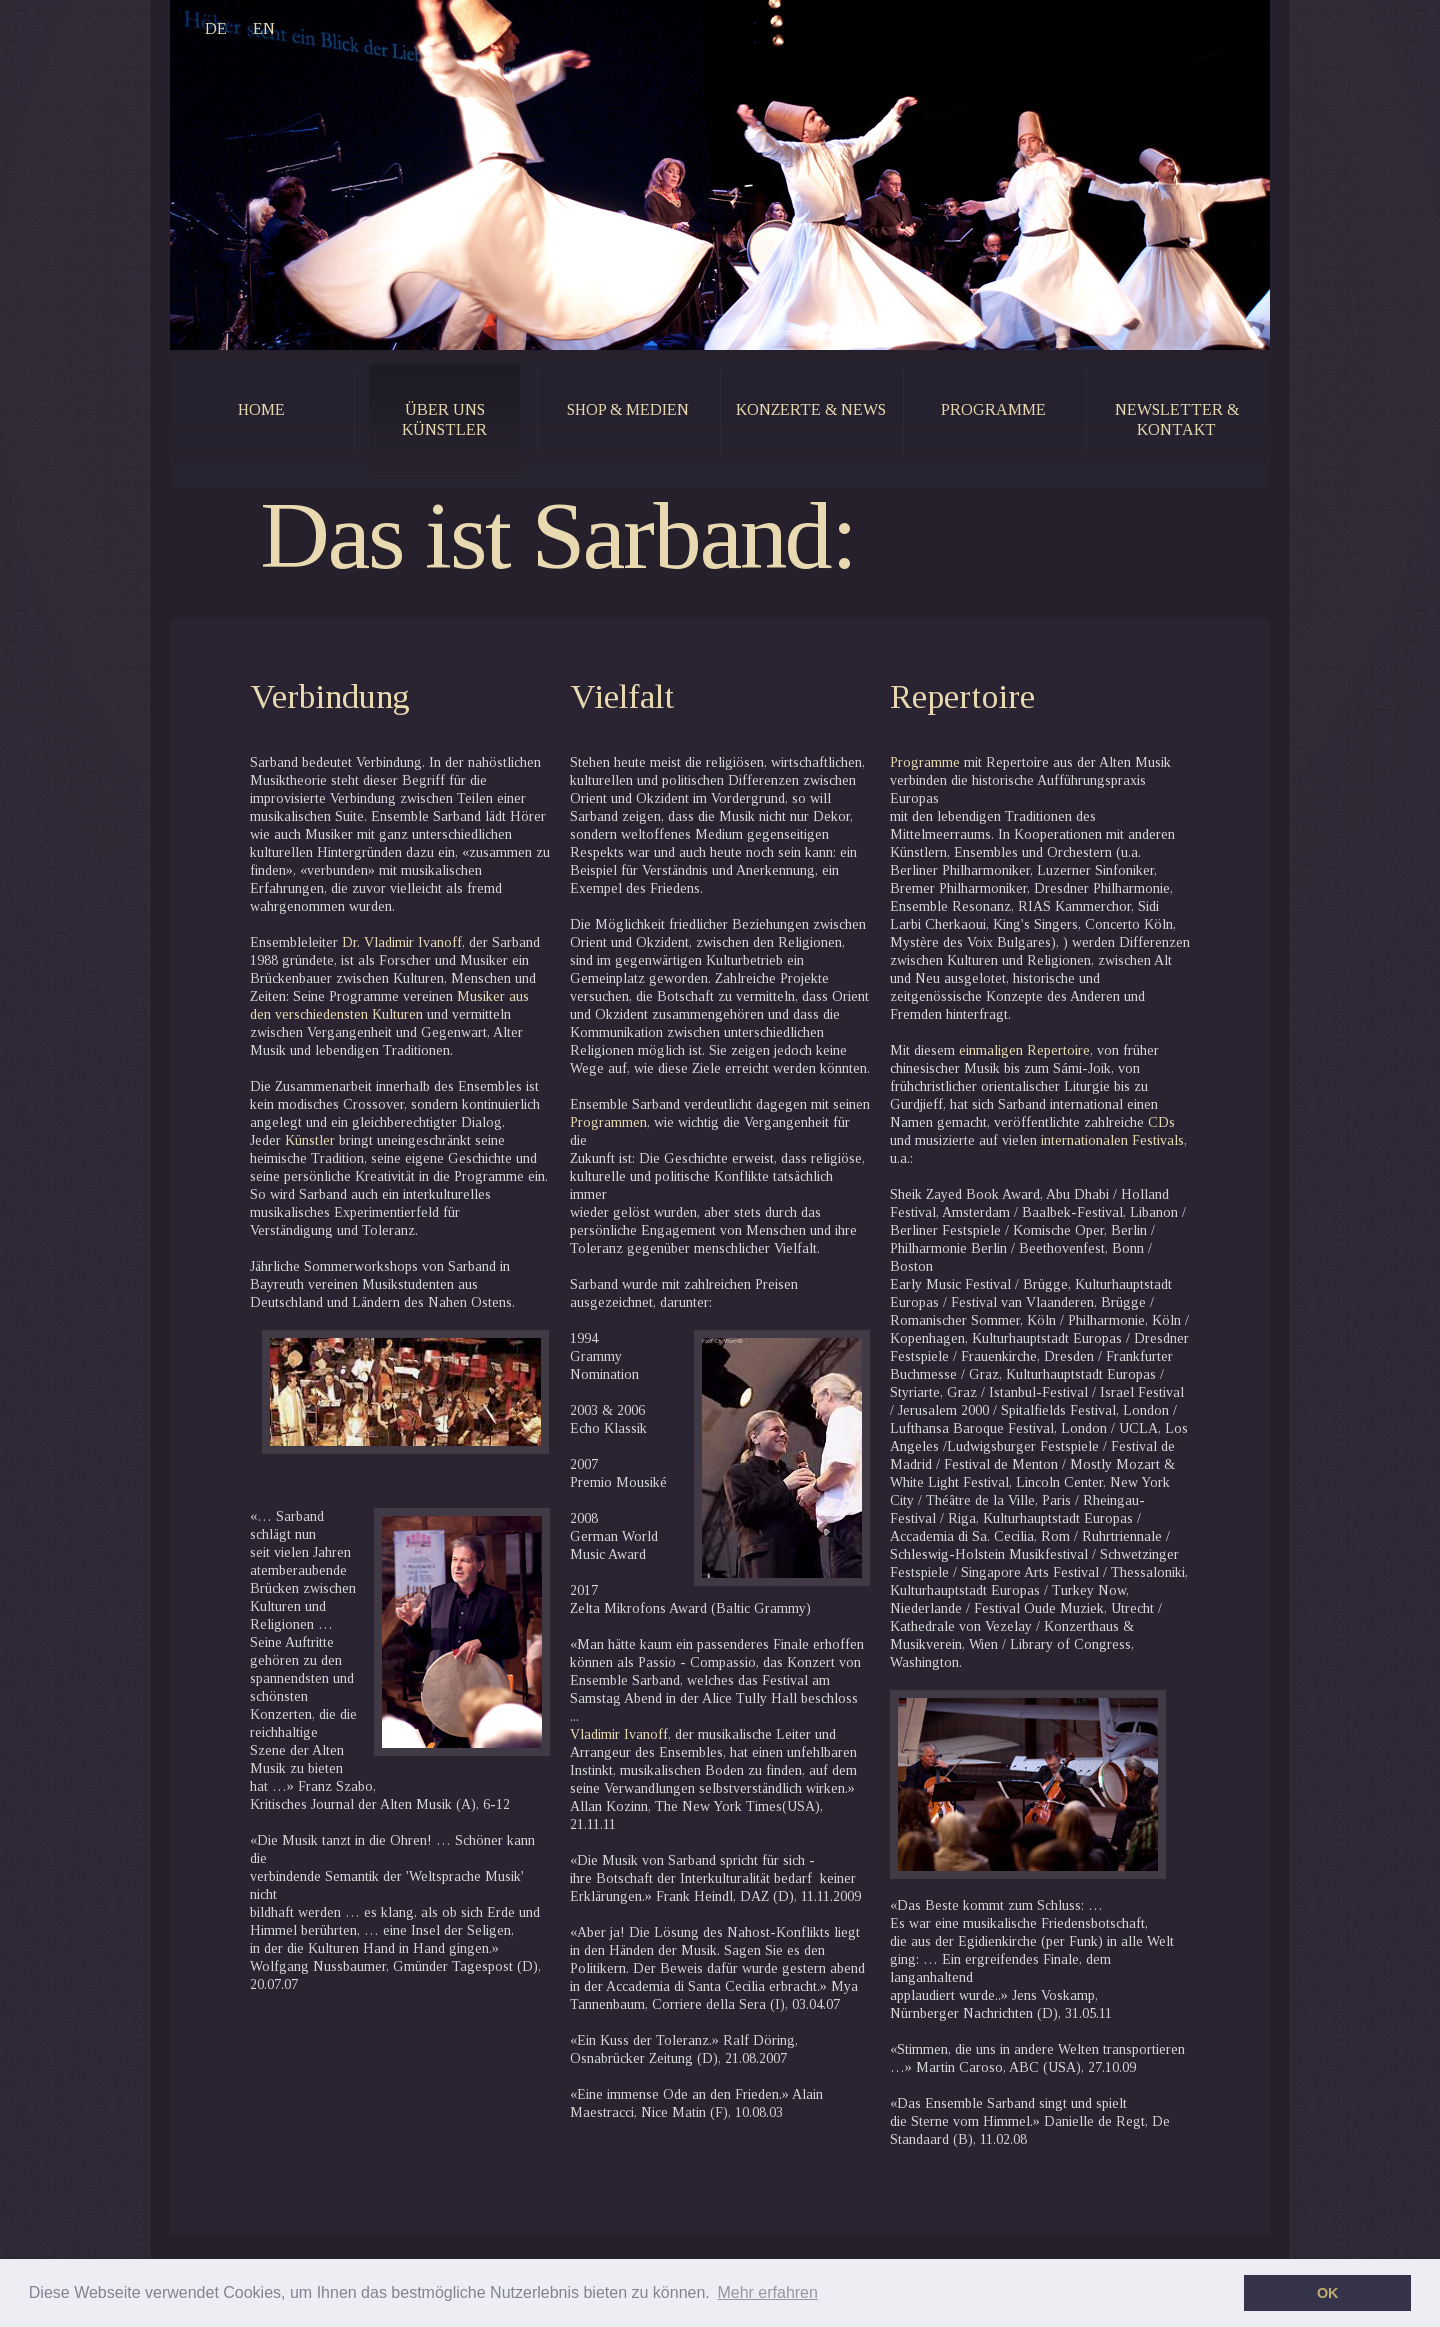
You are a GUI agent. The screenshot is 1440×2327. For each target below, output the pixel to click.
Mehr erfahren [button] (767, 2292)
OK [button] (1328, 2293)
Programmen (608, 1122)
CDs (1159, 1122)
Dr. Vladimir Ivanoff (402, 942)
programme (993, 409)
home (261, 409)
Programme (925, 762)
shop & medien (628, 409)
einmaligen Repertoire (1022, 1050)
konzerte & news (811, 409)
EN (264, 28)
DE (216, 28)
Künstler (308, 1140)
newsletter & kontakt (1177, 419)
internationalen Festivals (1110, 1140)
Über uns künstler (444, 419)
